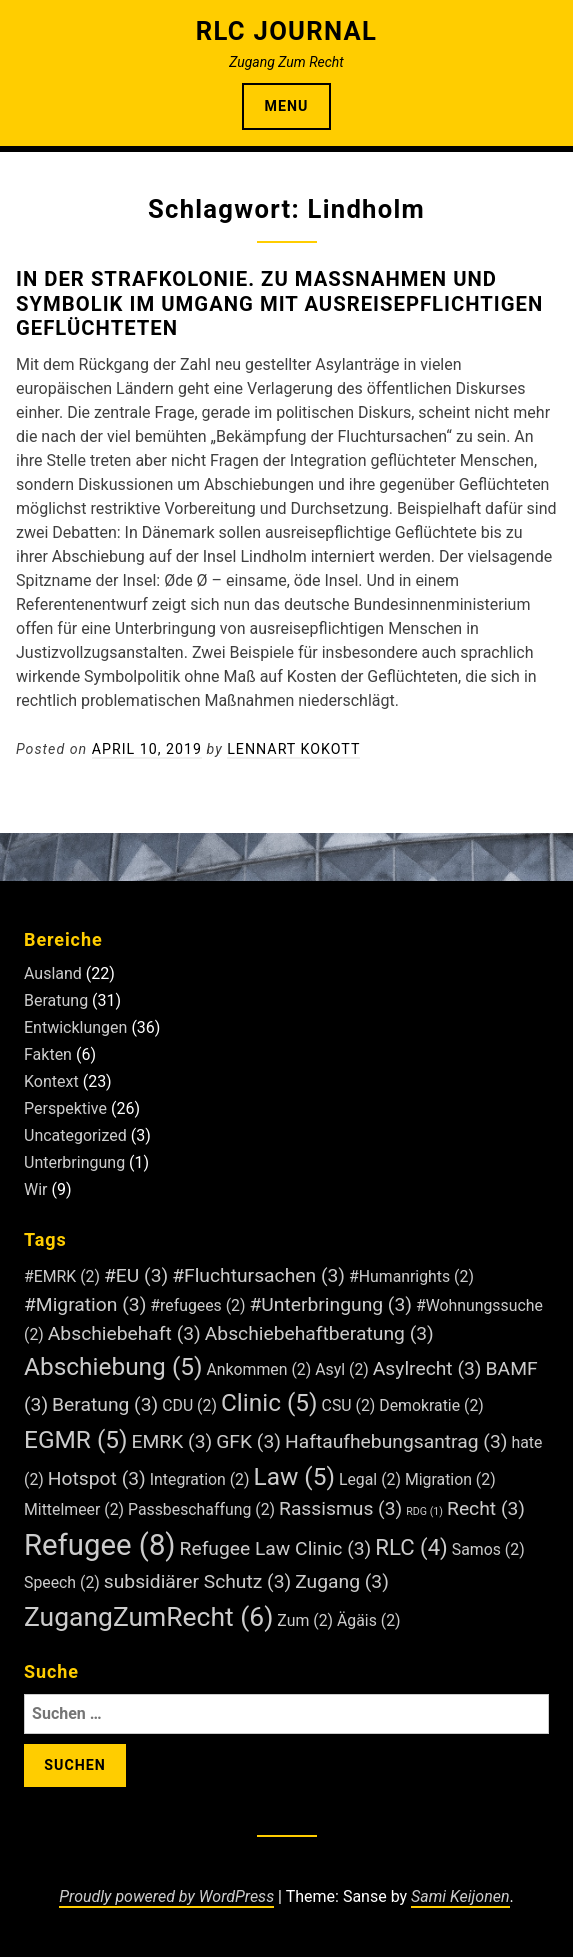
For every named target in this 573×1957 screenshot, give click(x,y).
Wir (36, 1189)
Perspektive (65, 1108)
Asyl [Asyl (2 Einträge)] (342, 1369)
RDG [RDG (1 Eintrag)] (424, 1511)
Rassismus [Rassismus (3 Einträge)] (340, 1508)
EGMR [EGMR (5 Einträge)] (76, 1439)
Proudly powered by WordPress (166, 1896)
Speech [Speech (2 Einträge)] (62, 1582)
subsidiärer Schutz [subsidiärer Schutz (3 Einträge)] (197, 1581)
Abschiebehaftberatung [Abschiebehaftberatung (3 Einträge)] (319, 1333)
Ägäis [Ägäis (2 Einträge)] (369, 1620)
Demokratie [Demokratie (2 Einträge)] (431, 1405)
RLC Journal (286, 31)
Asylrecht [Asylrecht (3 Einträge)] (427, 1368)
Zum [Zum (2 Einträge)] (305, 1620)
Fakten (48, 1054)
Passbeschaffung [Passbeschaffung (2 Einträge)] (201, 1509)
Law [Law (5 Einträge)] (294, 1476)
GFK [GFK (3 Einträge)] (248, 1441)
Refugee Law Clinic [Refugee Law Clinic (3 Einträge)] (276, 1548)
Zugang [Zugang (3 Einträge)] (342, 1581)
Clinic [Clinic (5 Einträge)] (269, 1402)
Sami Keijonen (460, 1896)
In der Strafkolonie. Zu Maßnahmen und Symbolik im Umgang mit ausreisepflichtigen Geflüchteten (279, 303)
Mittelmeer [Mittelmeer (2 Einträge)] (74, 1509)
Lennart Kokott (293, 749)
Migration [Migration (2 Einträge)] (450, 1479)
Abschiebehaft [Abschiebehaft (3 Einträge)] (124, 1333)
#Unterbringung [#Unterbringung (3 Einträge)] (330, 1304)
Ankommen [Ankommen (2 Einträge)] (258, 1369)
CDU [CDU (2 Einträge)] (189, 1405)
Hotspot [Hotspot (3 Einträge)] (97, 1478)
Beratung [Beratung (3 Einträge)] (105, 1404)
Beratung (56, 1000)
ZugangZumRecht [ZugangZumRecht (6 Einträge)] (148, 1616)
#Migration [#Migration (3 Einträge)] (85, 1304)
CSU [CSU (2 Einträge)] (349, 1405)
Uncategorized (75, 1135)
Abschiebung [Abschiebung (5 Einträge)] (113, 1366)
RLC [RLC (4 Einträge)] (411, 1547)
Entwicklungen (75, 1027)
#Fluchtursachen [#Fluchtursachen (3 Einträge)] (258, 1275)
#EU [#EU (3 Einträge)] (136, 1275)
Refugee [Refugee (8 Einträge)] (100, 1545)
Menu (287, 106)
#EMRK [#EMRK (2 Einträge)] (62, 1276)
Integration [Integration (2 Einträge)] (200, 1479)
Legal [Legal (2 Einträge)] (370, 1479)
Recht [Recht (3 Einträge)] (486, 1508)
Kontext (51, 1081)
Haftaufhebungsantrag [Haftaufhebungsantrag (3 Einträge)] (396, 1441)
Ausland (53, 973)
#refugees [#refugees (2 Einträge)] (197, 1305)
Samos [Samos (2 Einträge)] (488, 1549)
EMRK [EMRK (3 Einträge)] (172, 1441)
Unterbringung (74, 1162)
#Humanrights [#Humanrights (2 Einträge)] (411, 1276)
